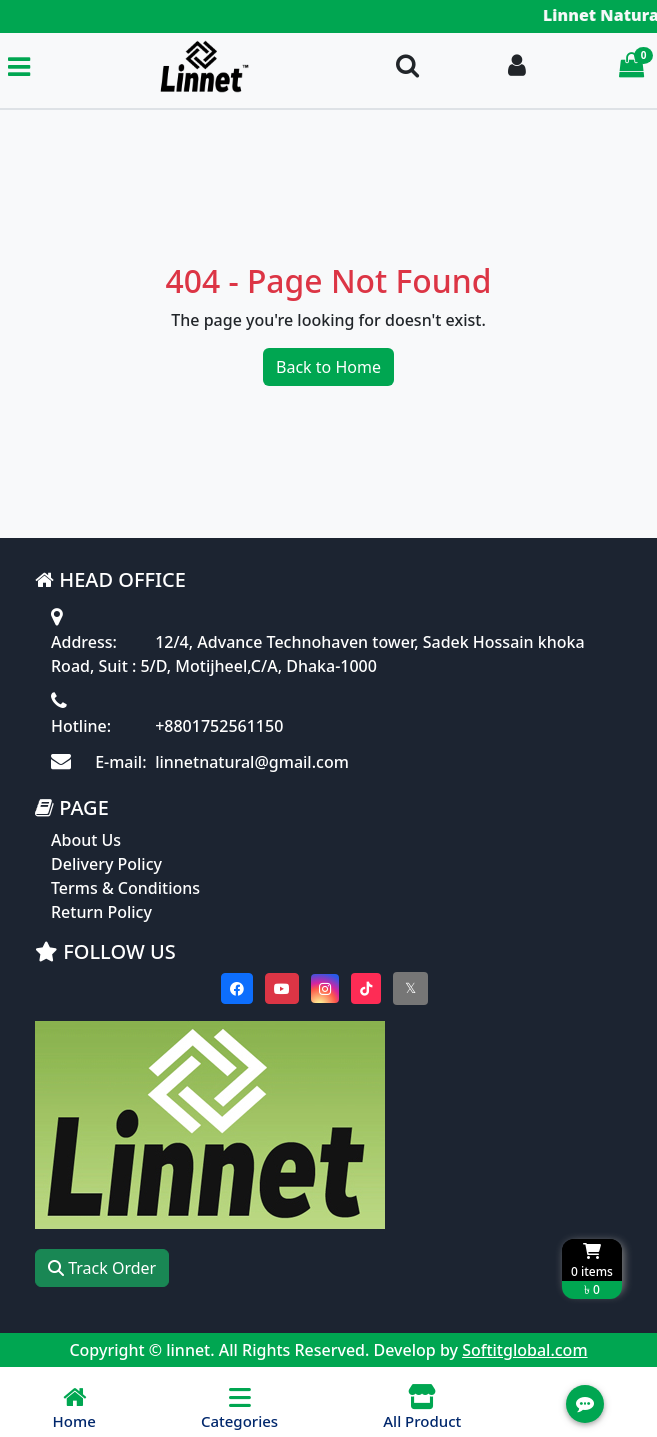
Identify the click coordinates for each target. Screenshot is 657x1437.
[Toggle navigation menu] (19, 66)
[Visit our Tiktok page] (366, 988)
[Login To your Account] (517, 66)
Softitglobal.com (524, 1350)
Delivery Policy (106, 864)
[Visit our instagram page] (325, 988)
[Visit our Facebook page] (237, 988)
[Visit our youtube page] (282, 988)
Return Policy (101, 912)
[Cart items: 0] (631, 66)
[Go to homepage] (204, 66)
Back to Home (328, 367)
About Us (86, 840)
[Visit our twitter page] (410, 988)
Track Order (102, 1268)
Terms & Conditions (125, 888)
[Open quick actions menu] (585, 1404)
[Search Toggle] (407, 66)
